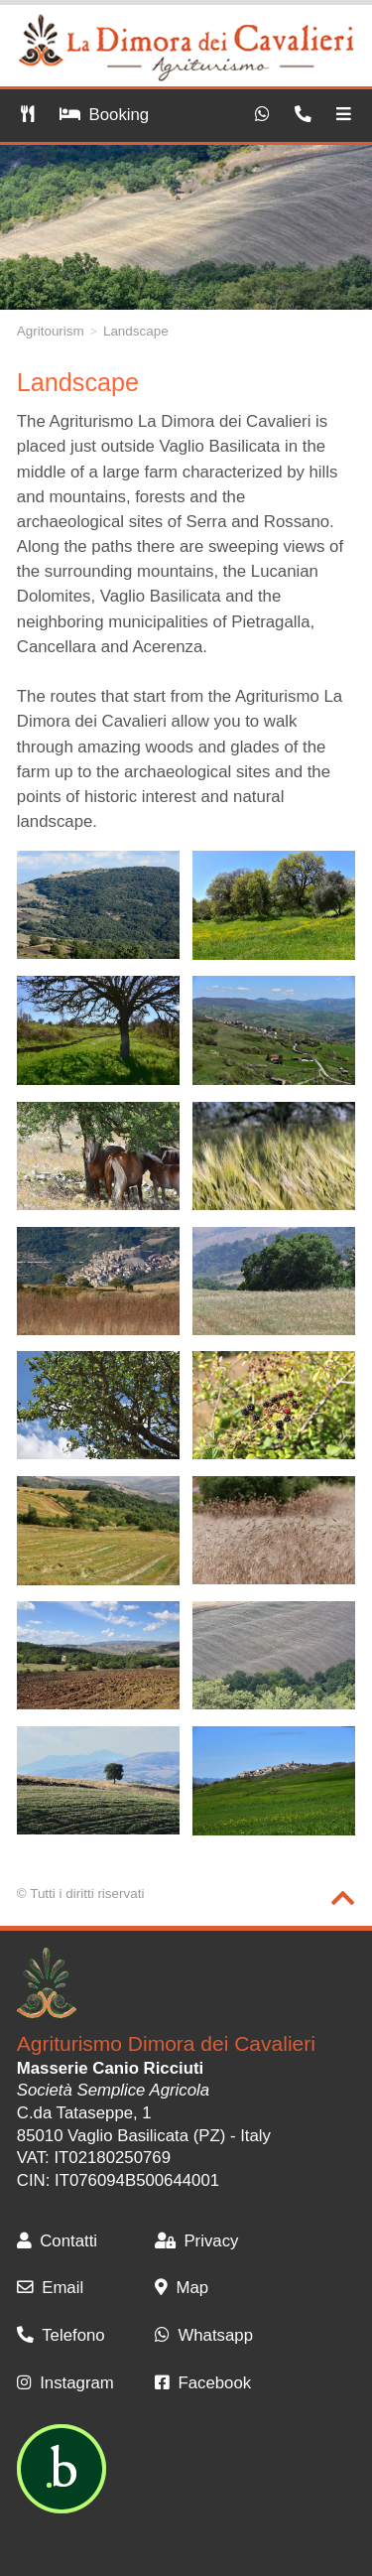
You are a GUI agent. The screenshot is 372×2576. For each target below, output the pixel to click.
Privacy (196, 2241)
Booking (104, 114)
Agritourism (50, 331)
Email (50, 2287)
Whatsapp (204, 2335)
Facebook (203, 2382)
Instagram (65, 2382)
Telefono (61, 2335)
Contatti (57, 2241)
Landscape (136, 331)
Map (181, 2287)
